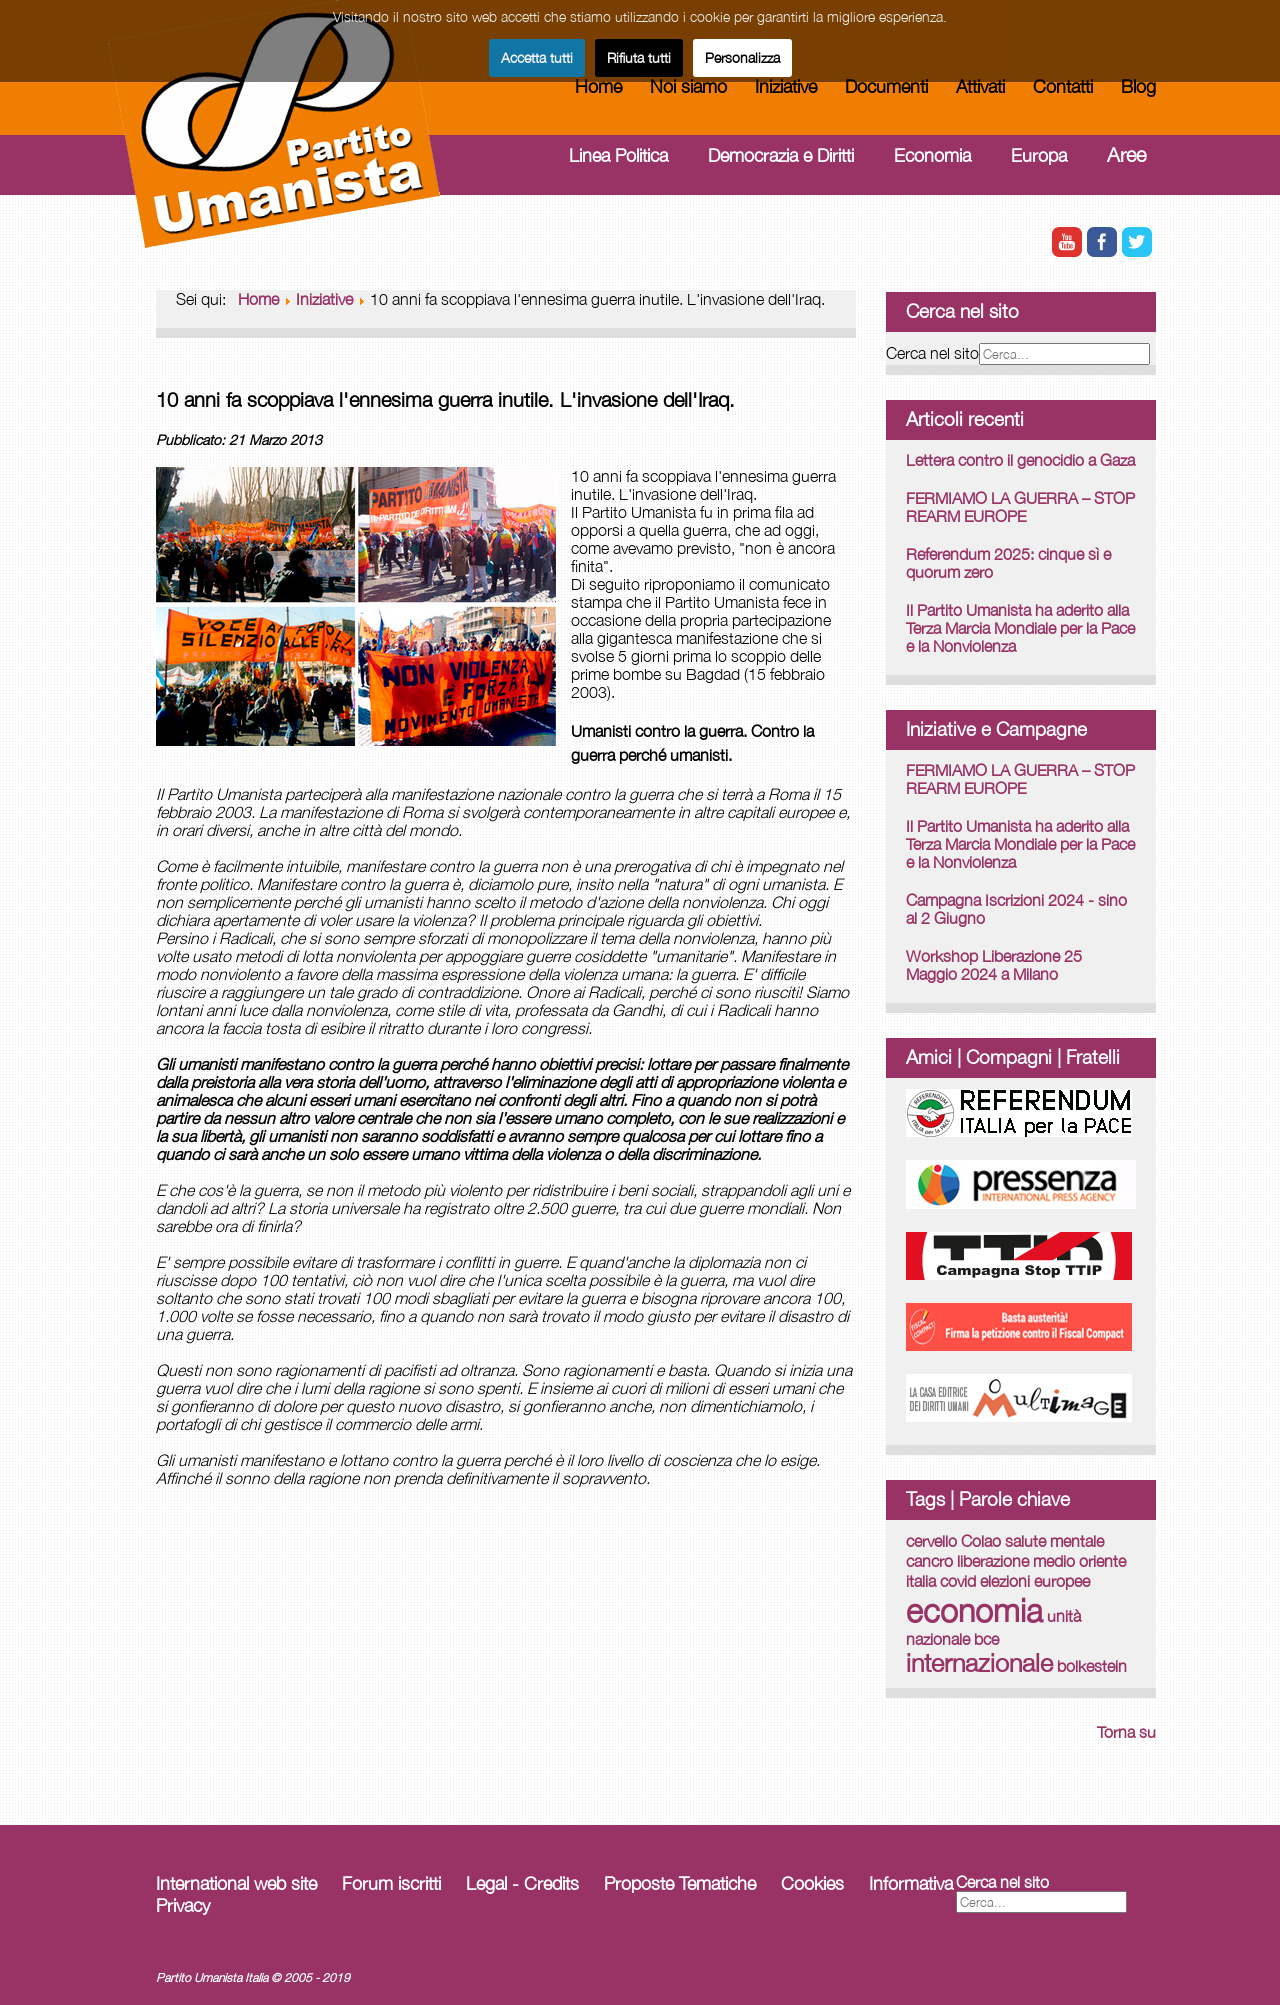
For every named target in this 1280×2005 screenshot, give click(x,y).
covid (958, 1581)
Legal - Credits (522, 1883)
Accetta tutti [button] (537, 57)
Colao (981, 1541)
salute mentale (1054, 1541)
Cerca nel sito (932, 353)
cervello (931, 1541)
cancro (929, 1561)
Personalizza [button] (742, 57)
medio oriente (1079, 1561)
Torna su (1126, 1732)
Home (598, 86)
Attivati (980, 86)
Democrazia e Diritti (781, 155)
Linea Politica (618, 155)
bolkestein (1092, 1666)
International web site (236, 1883)
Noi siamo (688, 86)
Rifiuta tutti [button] (639, 57)
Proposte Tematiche (680, 1883)
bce (986, 1639)
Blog (1138, 86)
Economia (932, 155)
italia (921, 1581)
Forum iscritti (391, 1883)
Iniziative (786, 86)
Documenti (886, 86)
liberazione (993, 1561)
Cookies (812, 1883)
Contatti (1063, 86)
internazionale (979, 1662)
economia (974, 1610)
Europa (1039, 155)
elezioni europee (1035, 1581)
